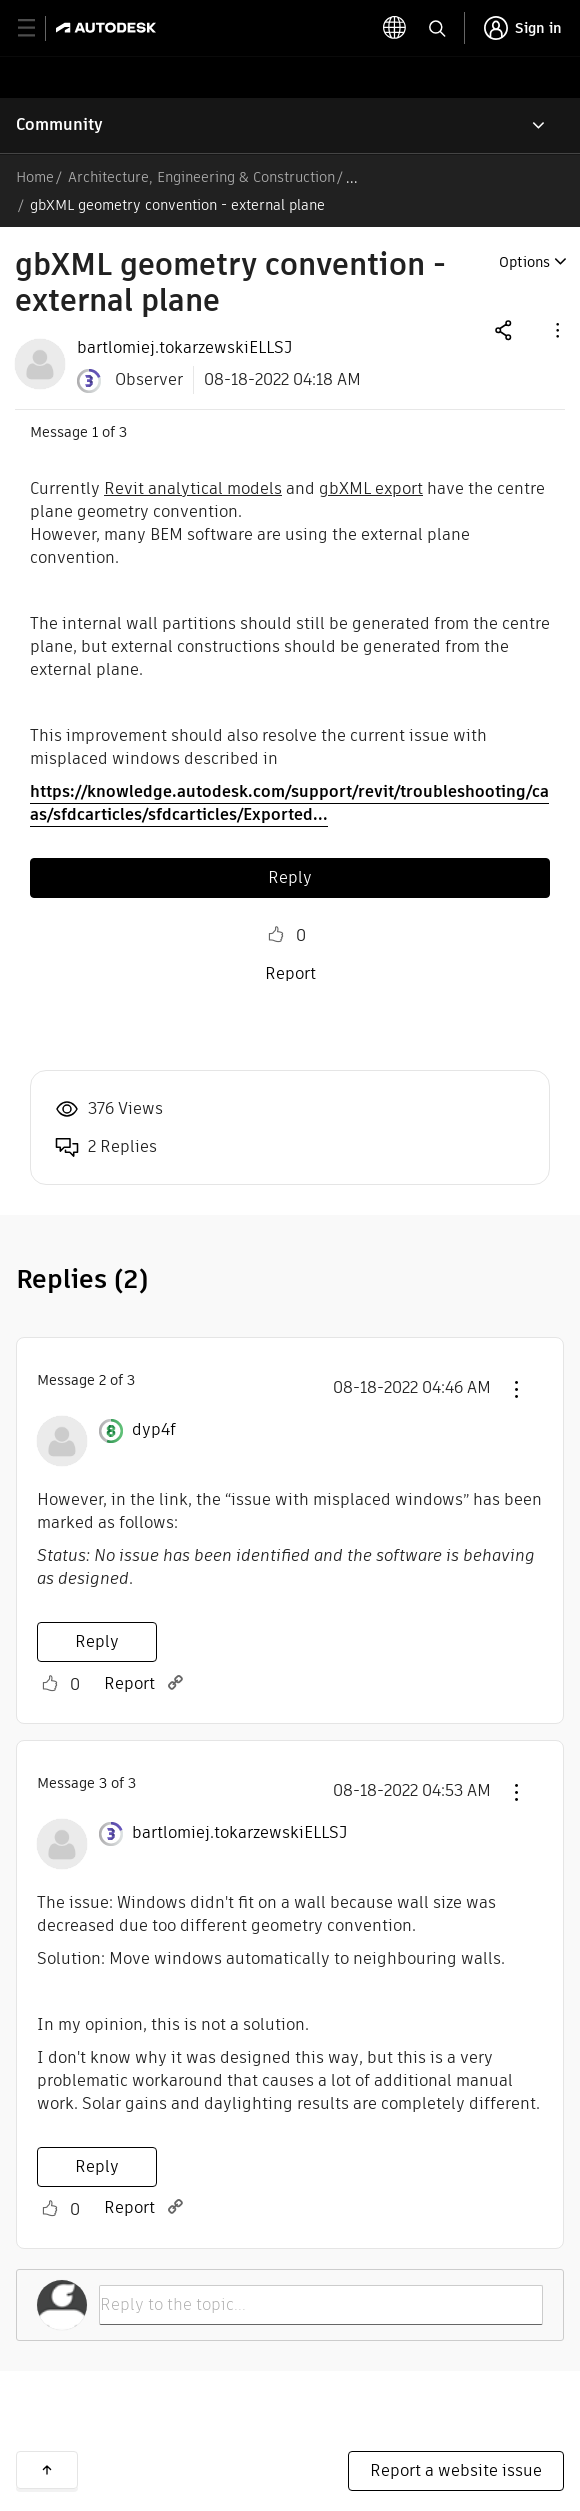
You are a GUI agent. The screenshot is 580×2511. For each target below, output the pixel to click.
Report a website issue (456, 2470)
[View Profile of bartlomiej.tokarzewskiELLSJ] (184, 348)
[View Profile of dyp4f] (154, 1430)
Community (59, 124)
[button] (556, 329)
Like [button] (276, 935)
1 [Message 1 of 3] (95, 432)
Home (35, 177)
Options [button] (524, 262)
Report (290, 973)
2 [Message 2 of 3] (102, 1380)
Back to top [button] (47, 2470)
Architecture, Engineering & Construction (201, 177)
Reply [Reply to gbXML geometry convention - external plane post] (290, 877)
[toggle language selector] (435, 28)
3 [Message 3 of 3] (103, 1783)
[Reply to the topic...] (321, 2305)
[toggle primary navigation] (37, 28)
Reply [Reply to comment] (97, 1641)
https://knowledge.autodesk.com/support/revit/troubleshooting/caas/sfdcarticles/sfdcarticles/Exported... (289, 803)
